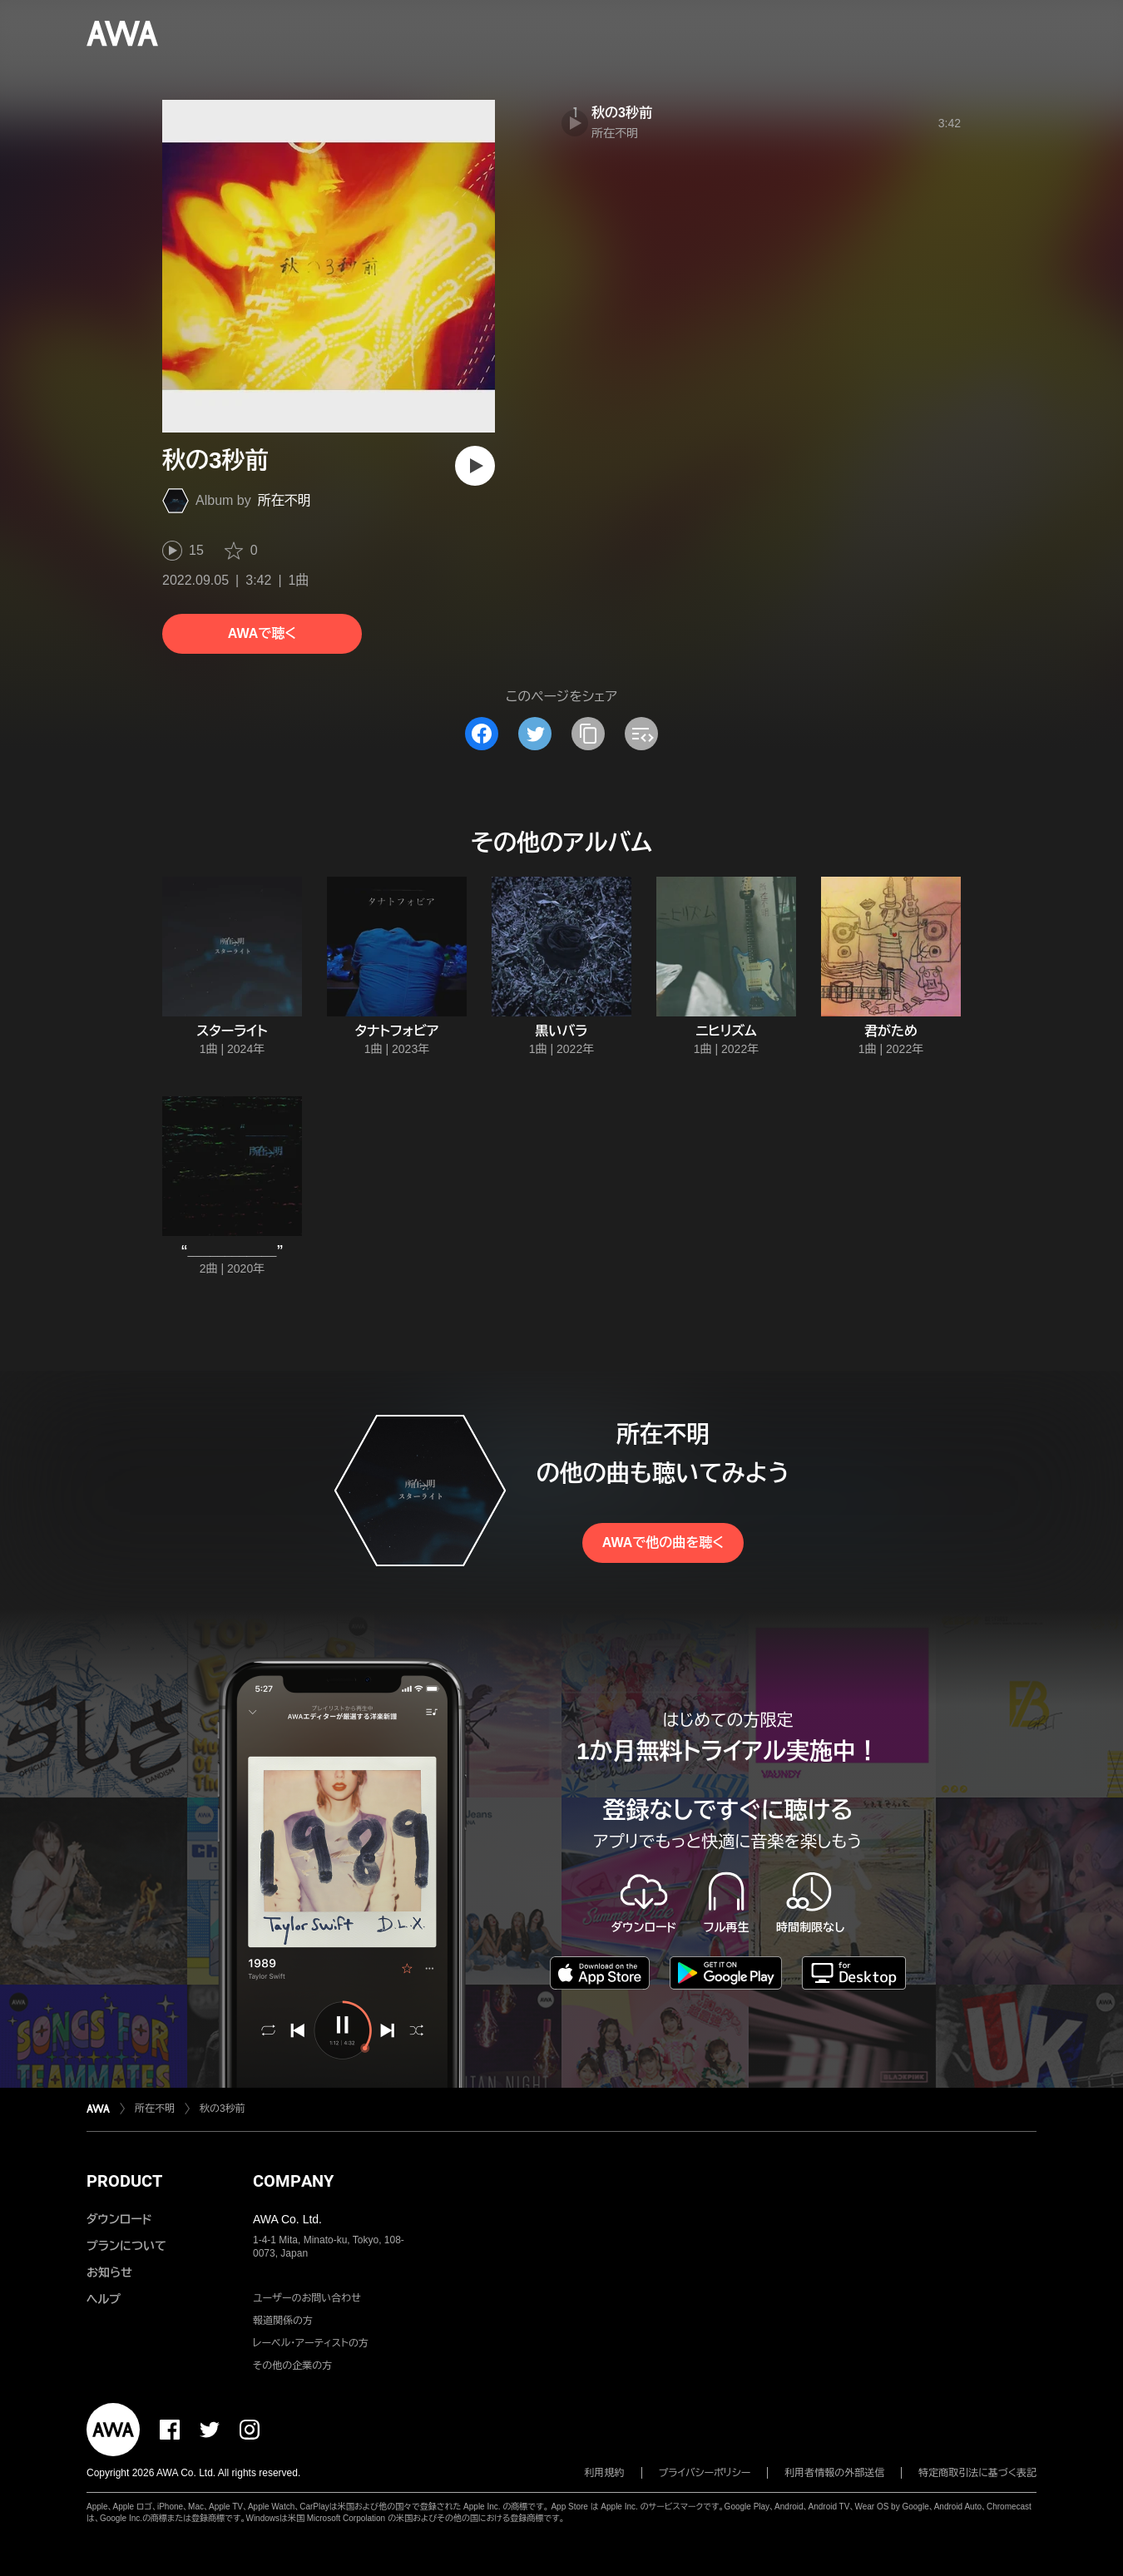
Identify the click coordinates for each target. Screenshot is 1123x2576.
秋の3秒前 (621, 113)
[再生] (475, 466)
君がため (891, 1031)
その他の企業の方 (292, 2365)
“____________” (232, 1251)
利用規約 (605, 2473)
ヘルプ (104, 2299)
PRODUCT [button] (124, 2181)
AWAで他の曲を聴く (663, 1542)
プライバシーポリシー (705, 2473)
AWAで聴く (262, 633)
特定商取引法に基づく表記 (977, 2473)
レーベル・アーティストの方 (311, 2343)
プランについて (126, 2245)
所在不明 (284, 500)
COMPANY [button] (293, 2181)
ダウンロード (119, 2219)
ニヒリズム (726, 1031)
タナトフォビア (397, 1031)
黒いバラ (561, 1031)
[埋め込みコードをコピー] (641, 733)
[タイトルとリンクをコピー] (588, 733)
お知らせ (109, 2272)
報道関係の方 (283, 2320)
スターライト (232, 1031)
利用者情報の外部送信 (834, 2473)
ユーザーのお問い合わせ (307, 2298)
